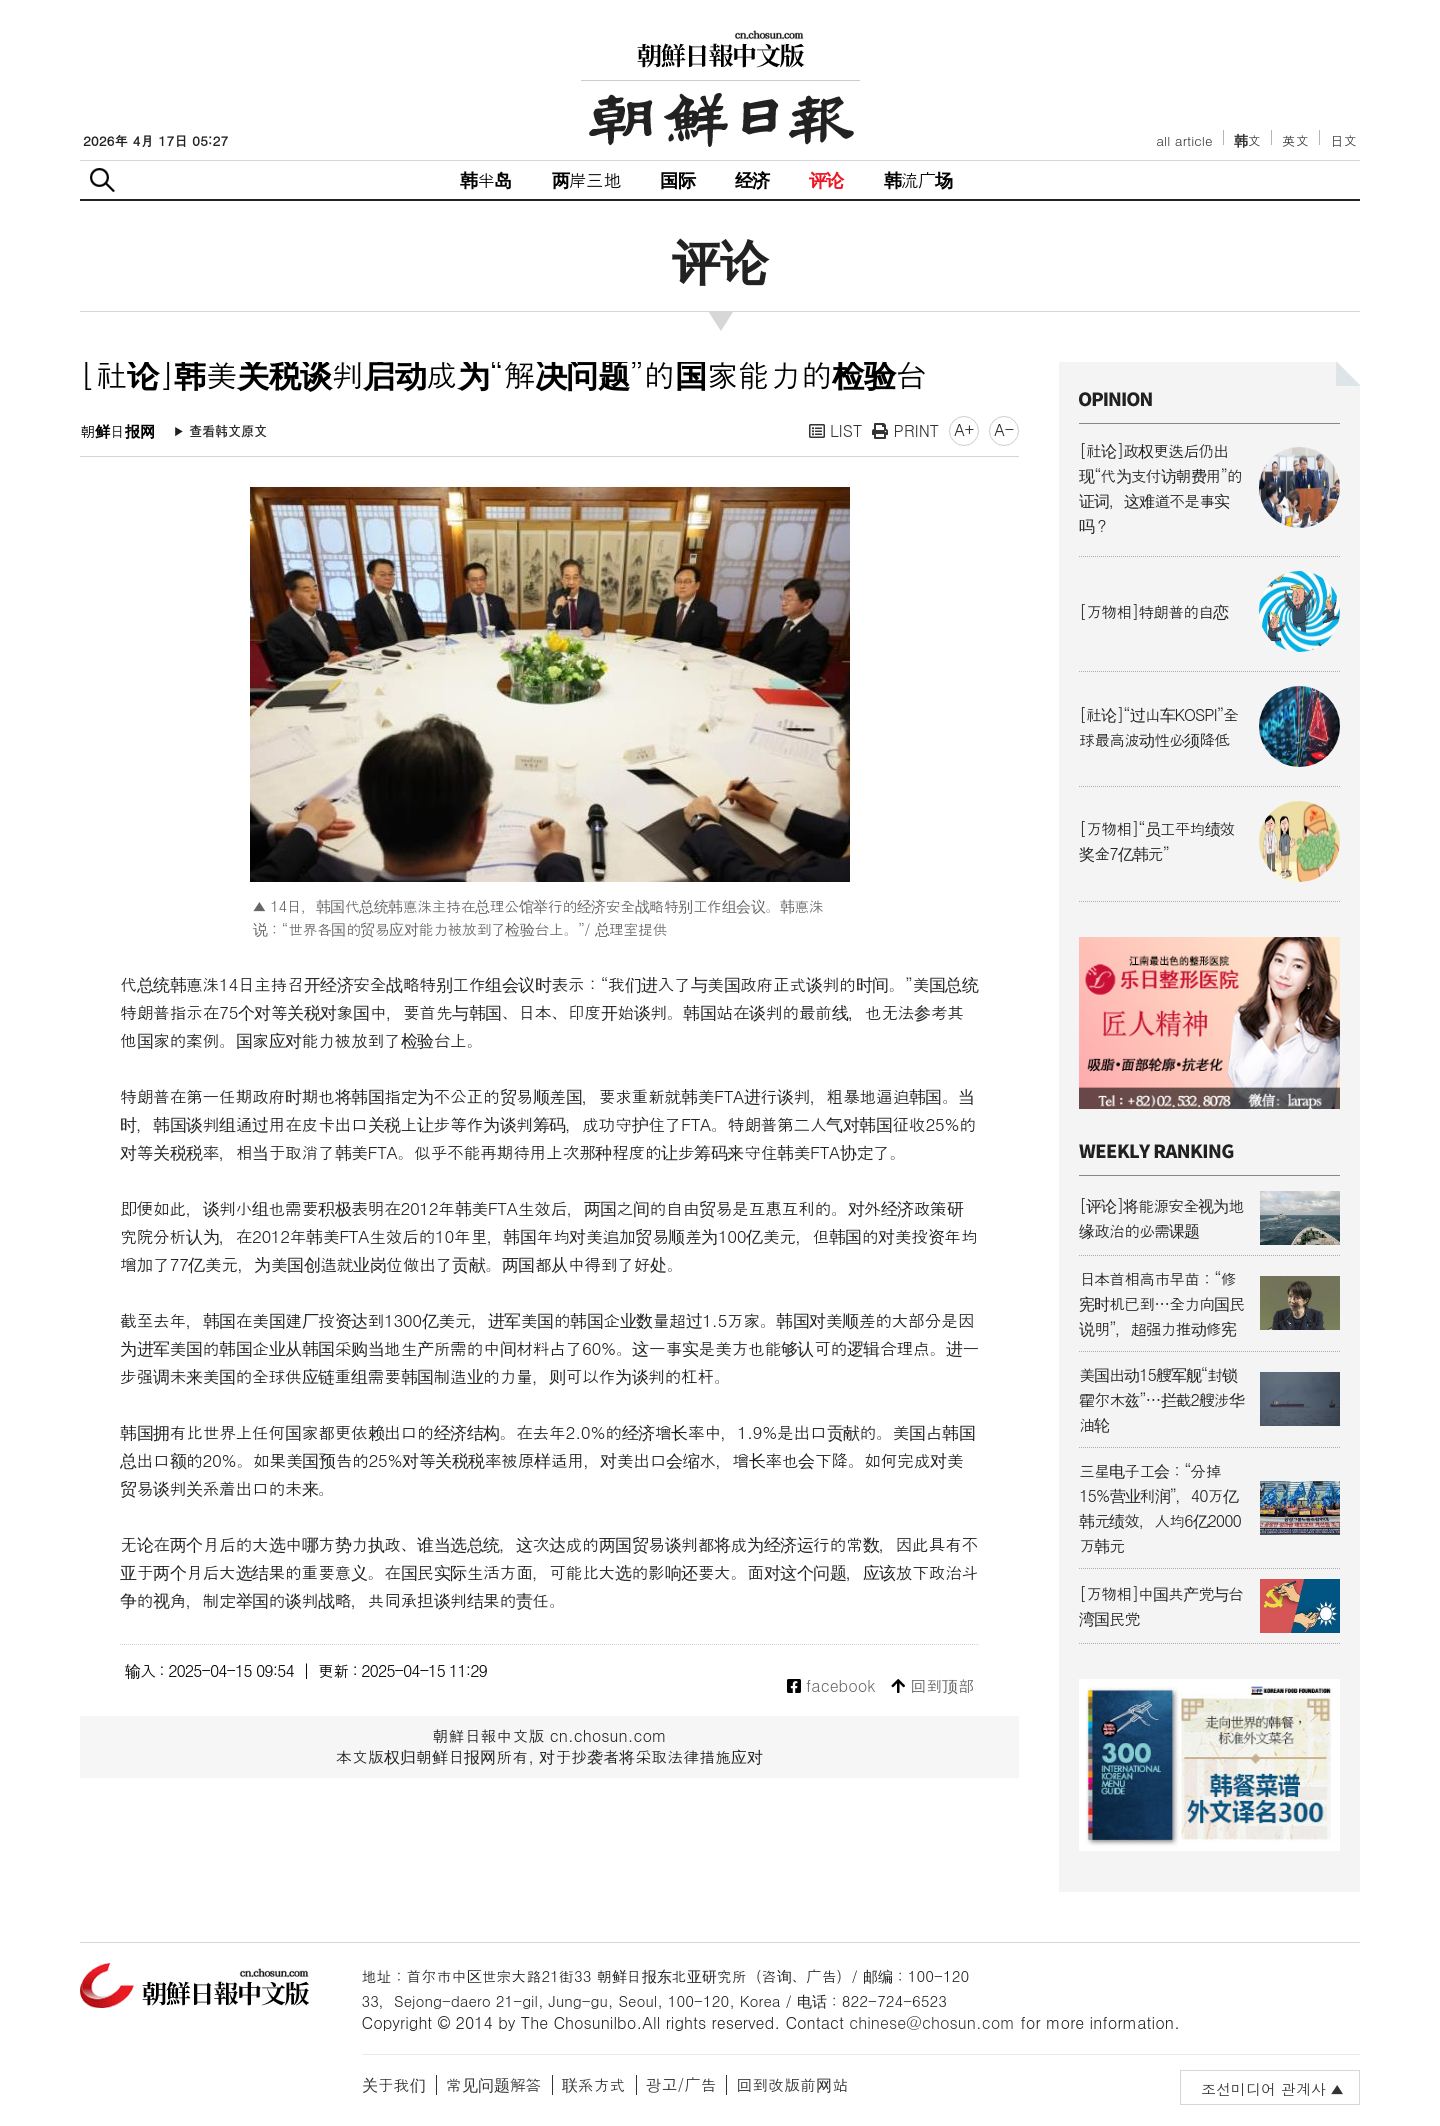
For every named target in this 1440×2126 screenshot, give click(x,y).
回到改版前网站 (792, 2084)
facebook (831, 1686)
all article (1184, 140)
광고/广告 (681, 2084)
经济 (752, 179)
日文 (1343, 140)
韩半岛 (486, 179)
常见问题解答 (494, 2084)
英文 (1295, 140)
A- (1004, 429)
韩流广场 (918, 179)
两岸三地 (586, 179)
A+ (964, 429)
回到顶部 (932, 1686)
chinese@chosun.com (932, 2022)
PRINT (905, 430)
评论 (826, 179)
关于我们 (394, 2084)
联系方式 (594, 2084)
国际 (677, 179)
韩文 (1248, 140)
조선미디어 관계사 (1263, 2088)
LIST (836, 430)
